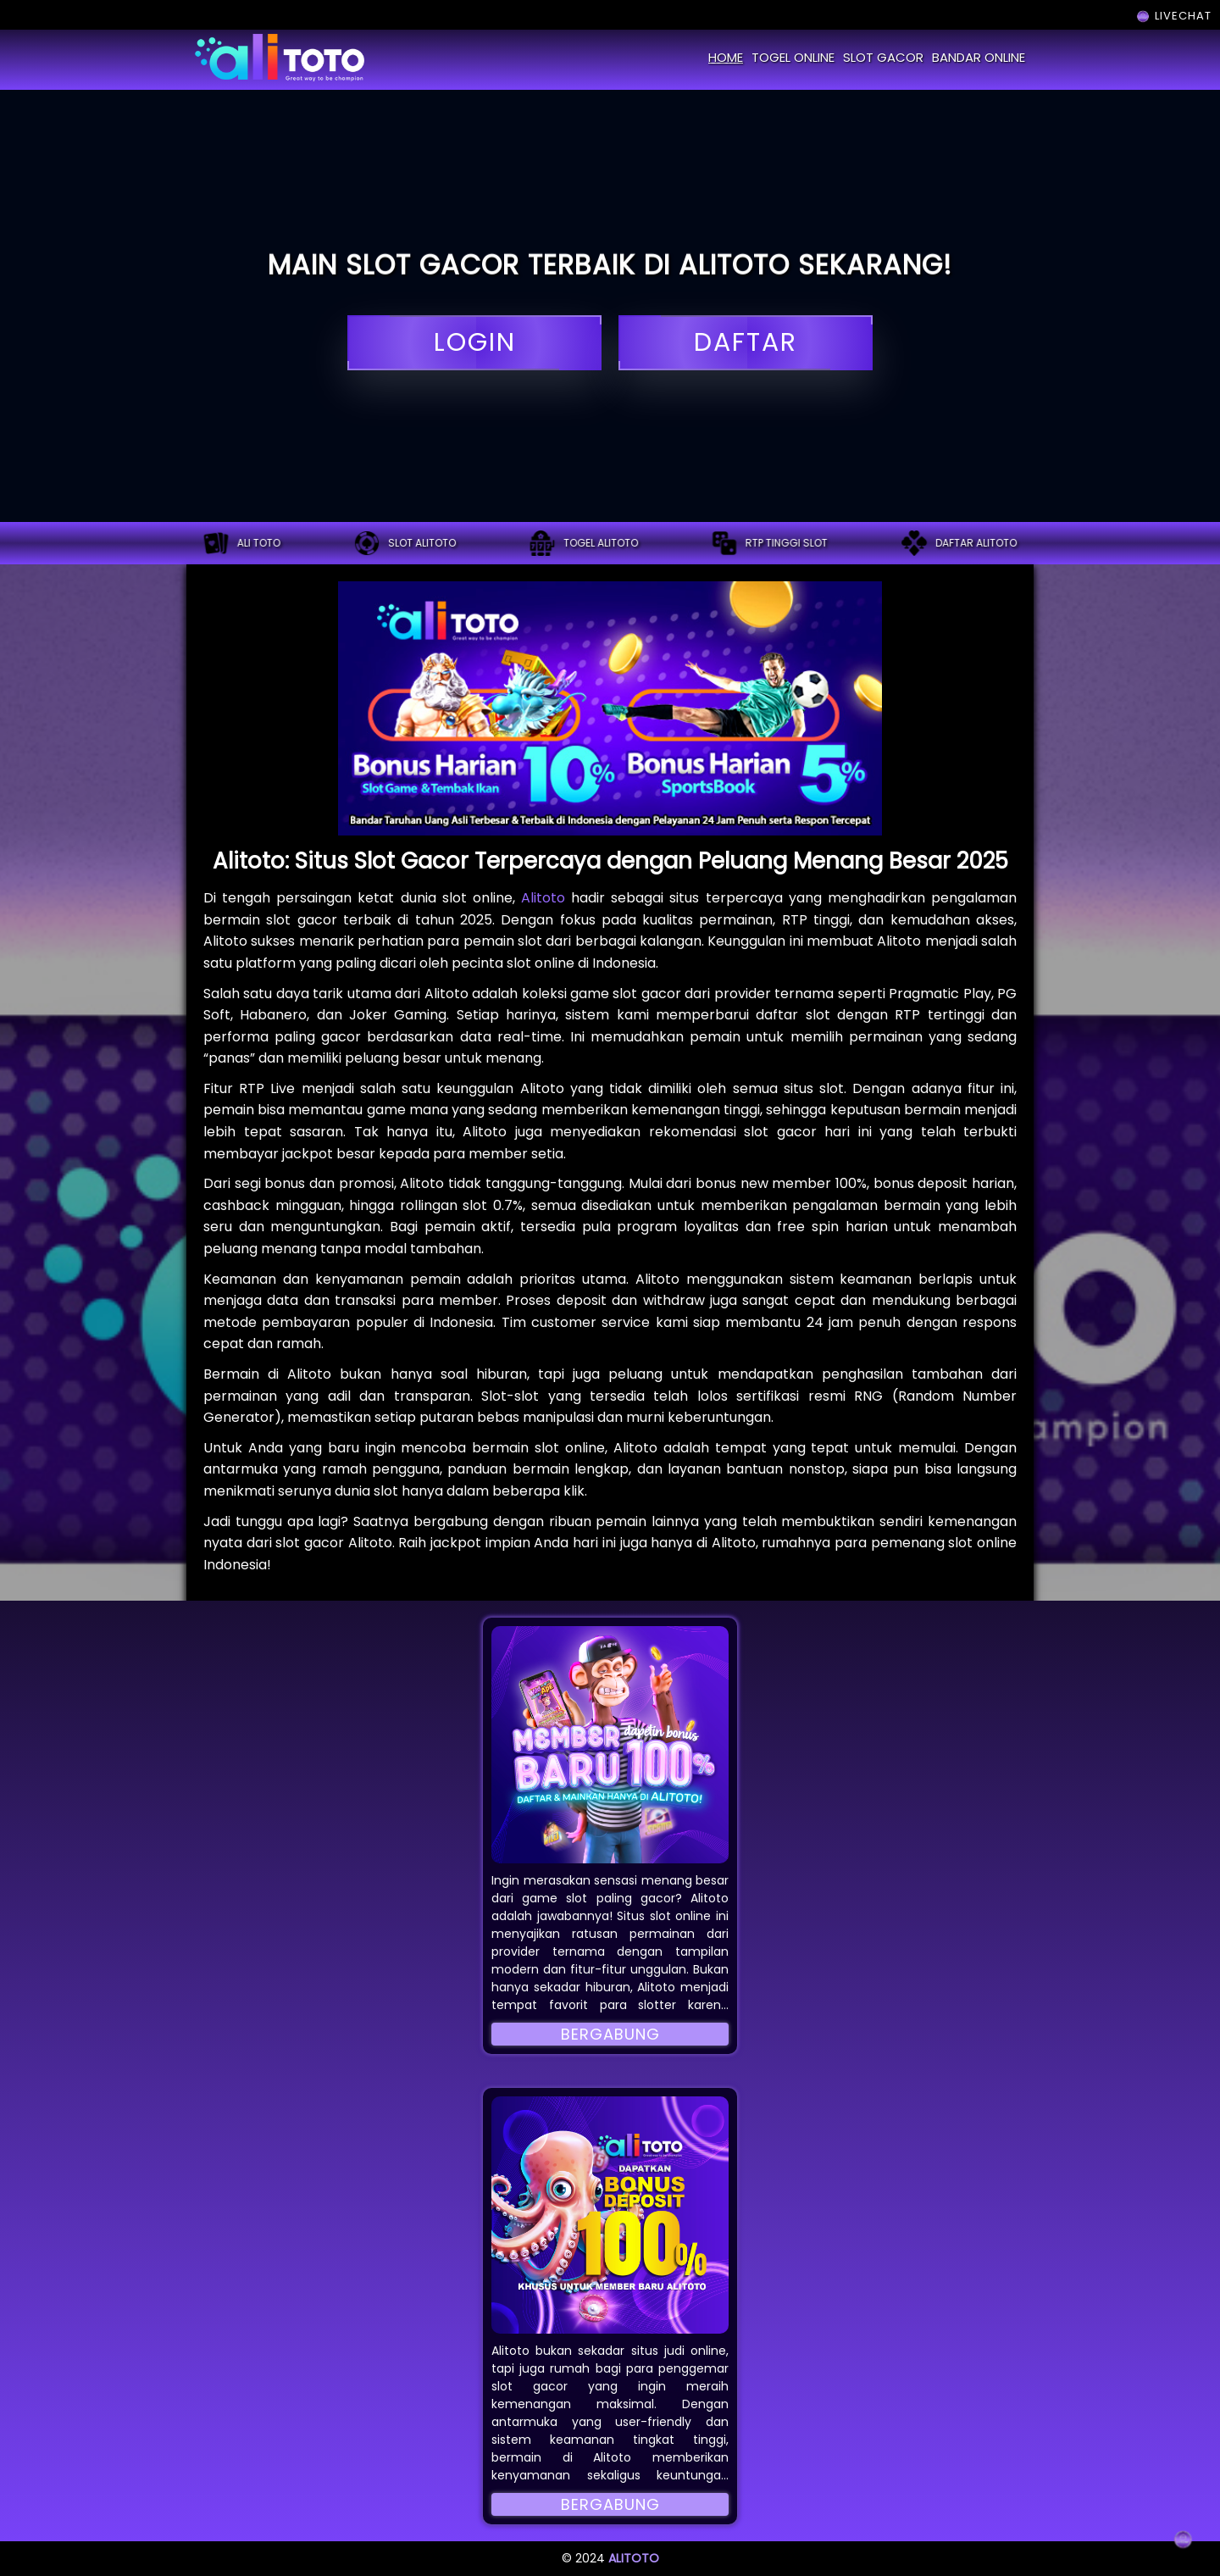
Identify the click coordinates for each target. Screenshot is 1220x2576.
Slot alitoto (405, 543)
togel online (793, 57)
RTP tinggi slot (770, 543)
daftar (745, 342)
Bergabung (610, 2034)
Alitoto (543, 898)
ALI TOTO (241, 543)
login (474, 342)
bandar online (978, 57)
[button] (610, 1744)
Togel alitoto (584, 543)
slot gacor (883, 57)
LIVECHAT (1173, 16)
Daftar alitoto (959, 543)
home (725, 57)
